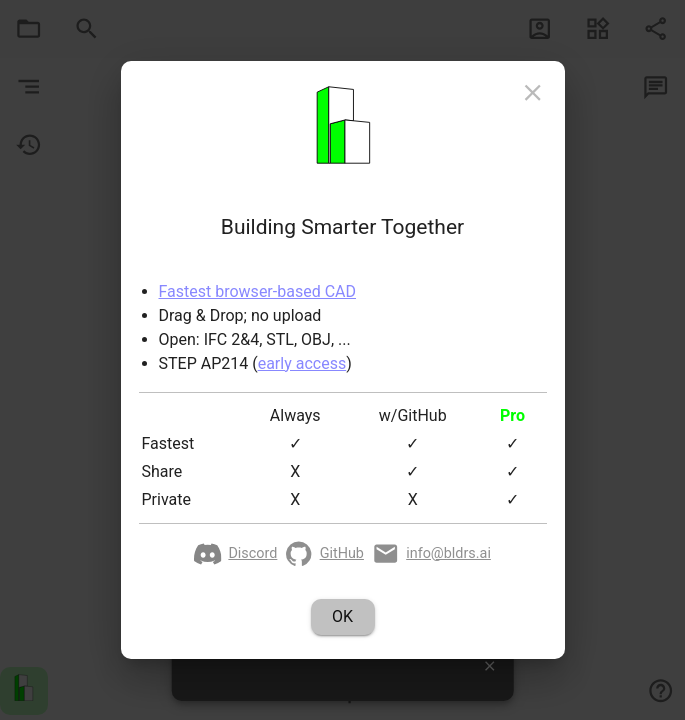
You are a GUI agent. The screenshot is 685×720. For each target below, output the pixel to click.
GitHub (324, 553)
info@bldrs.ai (431, 553)
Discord (235, 553)
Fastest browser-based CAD (257, 291)
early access (302, 363)
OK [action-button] (343, 617)
